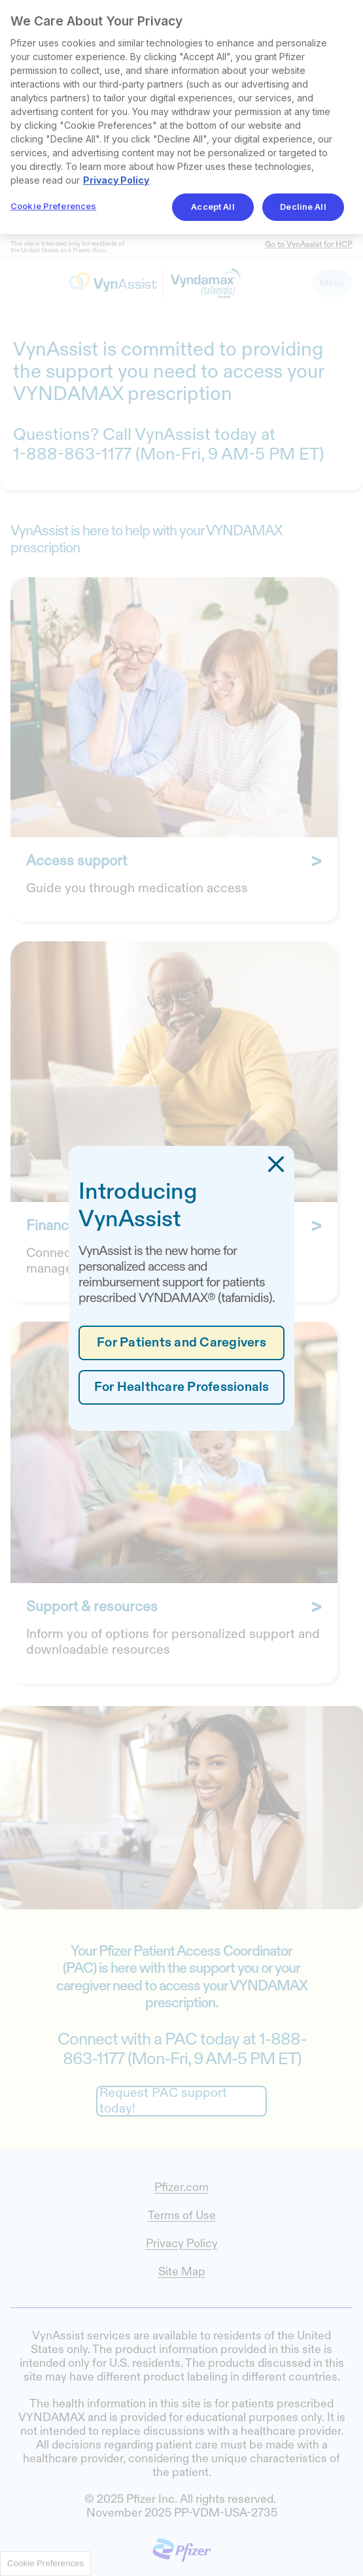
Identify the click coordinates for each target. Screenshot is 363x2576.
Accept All (212, 206)
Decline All (303, 206)
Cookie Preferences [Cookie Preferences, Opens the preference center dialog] (53, 206)
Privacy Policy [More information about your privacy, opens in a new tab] (116, 180)
